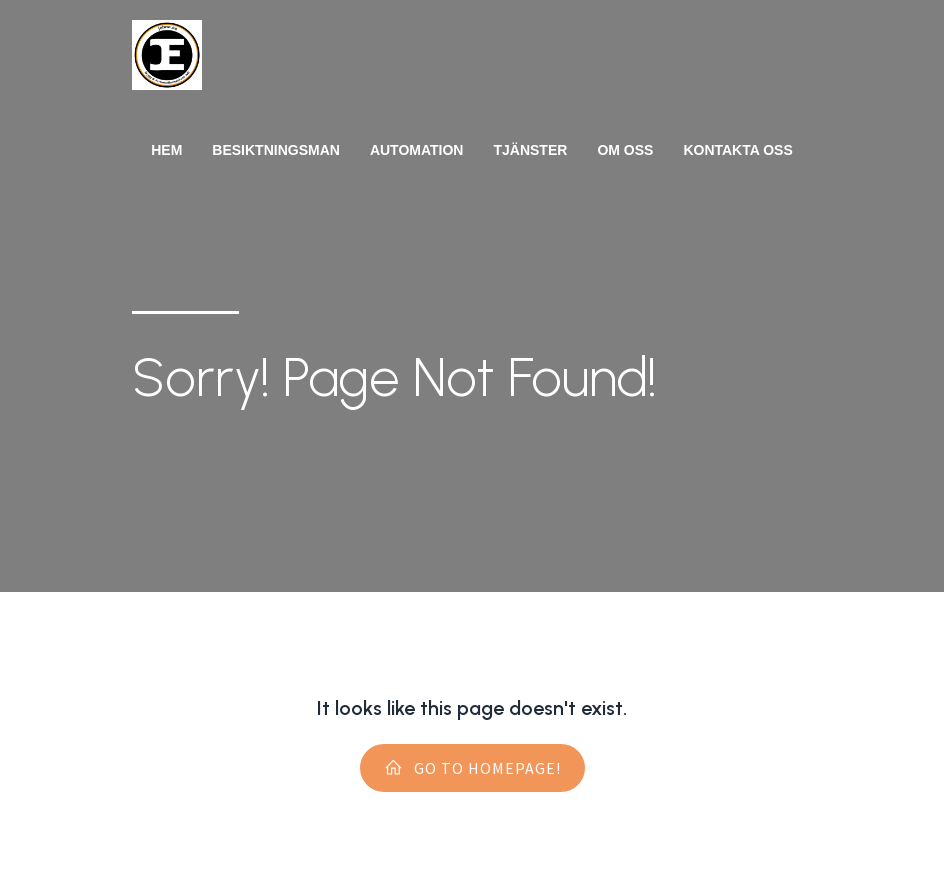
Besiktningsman (276, 150)
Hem (166, 150)
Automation (417, 150)
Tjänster (530, 150)
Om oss (625, 150)
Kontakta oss (737, 150)
